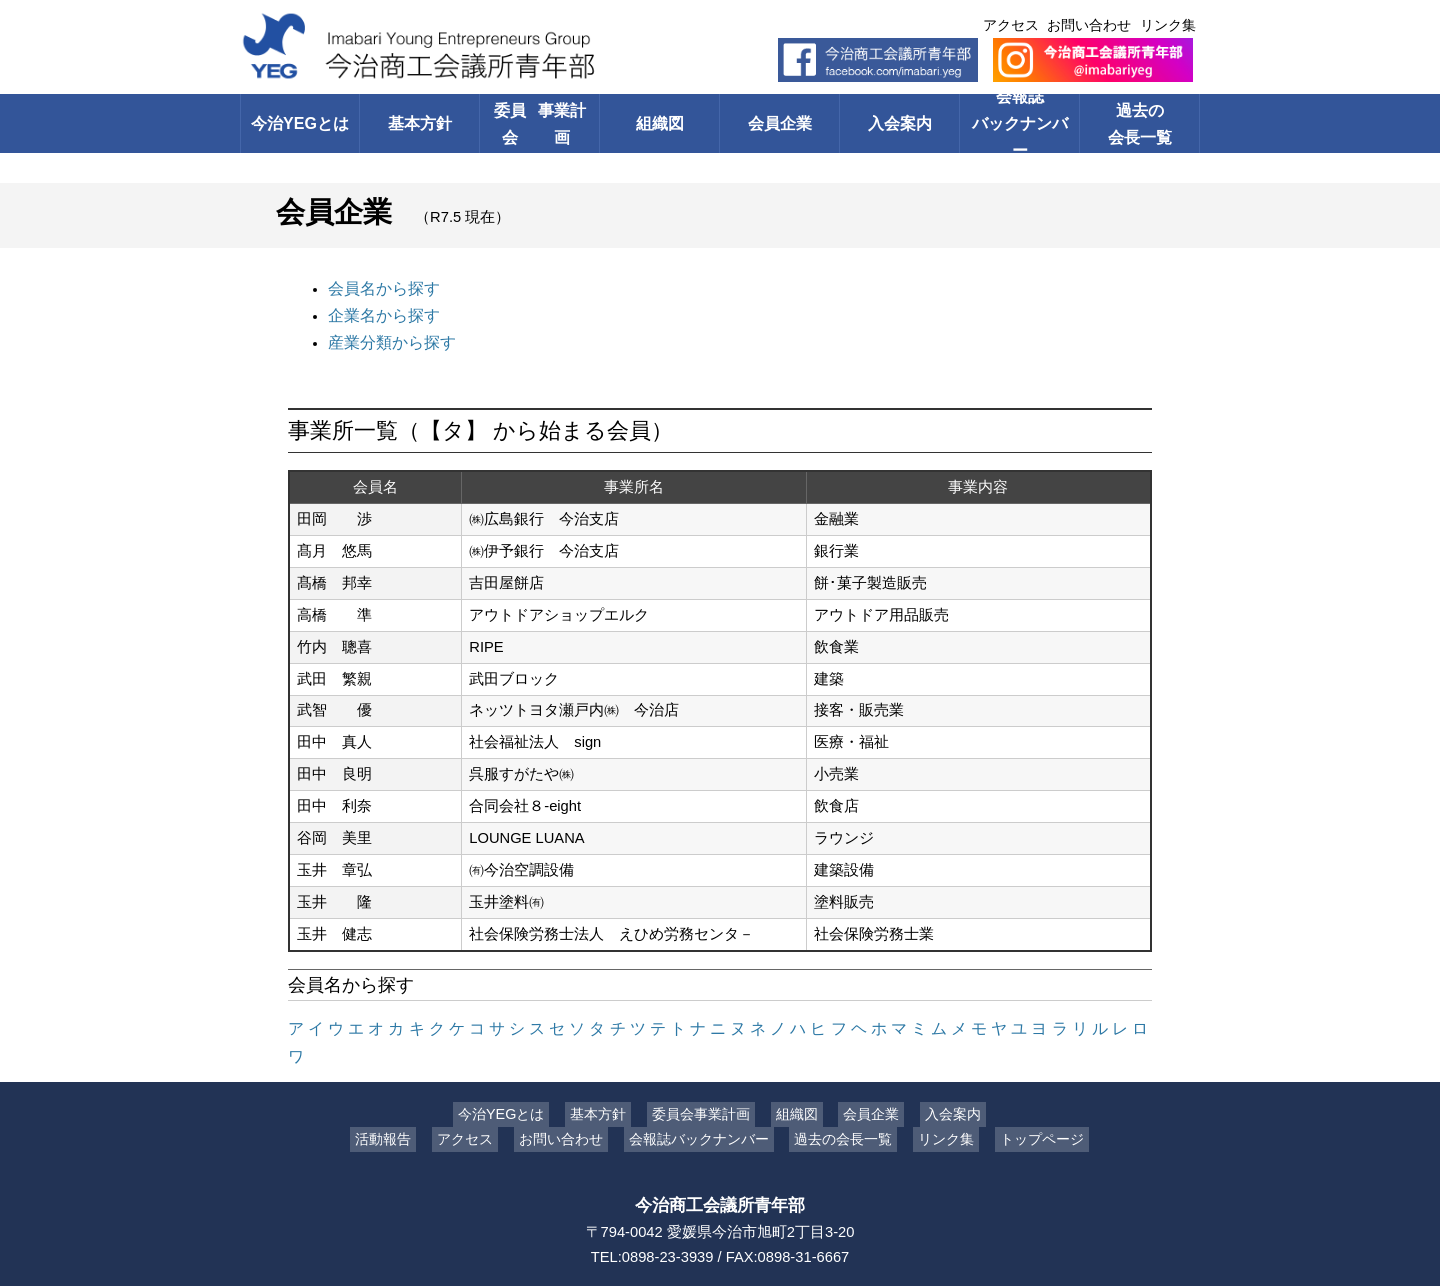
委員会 (539, 123)
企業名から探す (380, 312)
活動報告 (398, 1103)
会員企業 (780, 123)
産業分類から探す (388, 337)
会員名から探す (380, 287)
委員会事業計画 (705, 1078)
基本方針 (420, 123)
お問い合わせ (1089, 25)
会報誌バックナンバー (1019, 123)
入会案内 (900, 123)
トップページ (1027, 1103)
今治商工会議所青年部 (720, 1169)
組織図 (659, 123)
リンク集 (1168, 25)
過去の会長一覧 (1140, 123)
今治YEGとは (299, 123)
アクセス (1011, 25)
